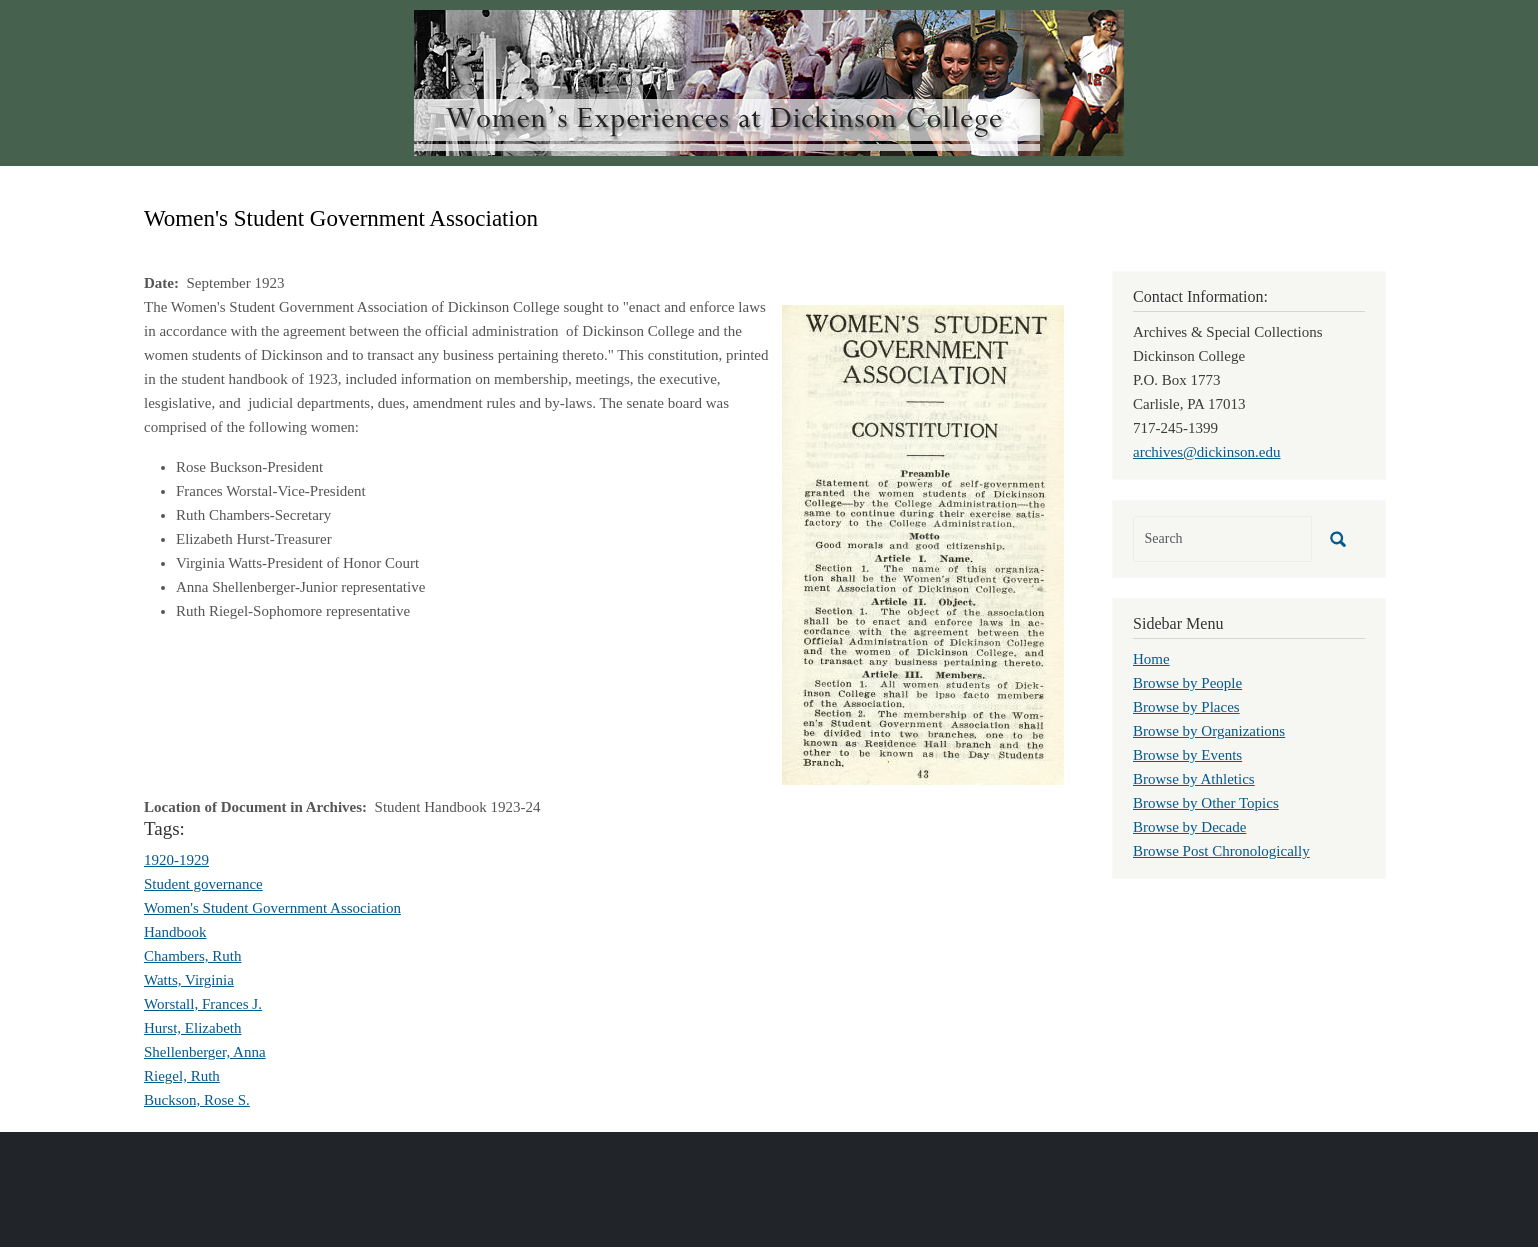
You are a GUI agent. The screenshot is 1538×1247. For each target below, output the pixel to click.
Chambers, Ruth (193, 956)
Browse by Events (1187, 755)
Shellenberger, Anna (205, 1052)
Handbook (175, 932)
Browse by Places (1186, 707)
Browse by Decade (1189, 827)
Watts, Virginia (189, 980)
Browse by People (1187, 683)
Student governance (203, 884)
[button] (923, 543)
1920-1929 (176, 860)
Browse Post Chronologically (1221, 851)
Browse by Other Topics (1206, 803)
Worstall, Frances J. (203, 1004)
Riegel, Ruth (182, 1076)
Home (1151, 659)
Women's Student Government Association (272, 908)
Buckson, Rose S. (197, 1100)
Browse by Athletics (1194, 779)
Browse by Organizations (1209, 731)
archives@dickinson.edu (1207, 452)
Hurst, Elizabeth (192, 1028)
